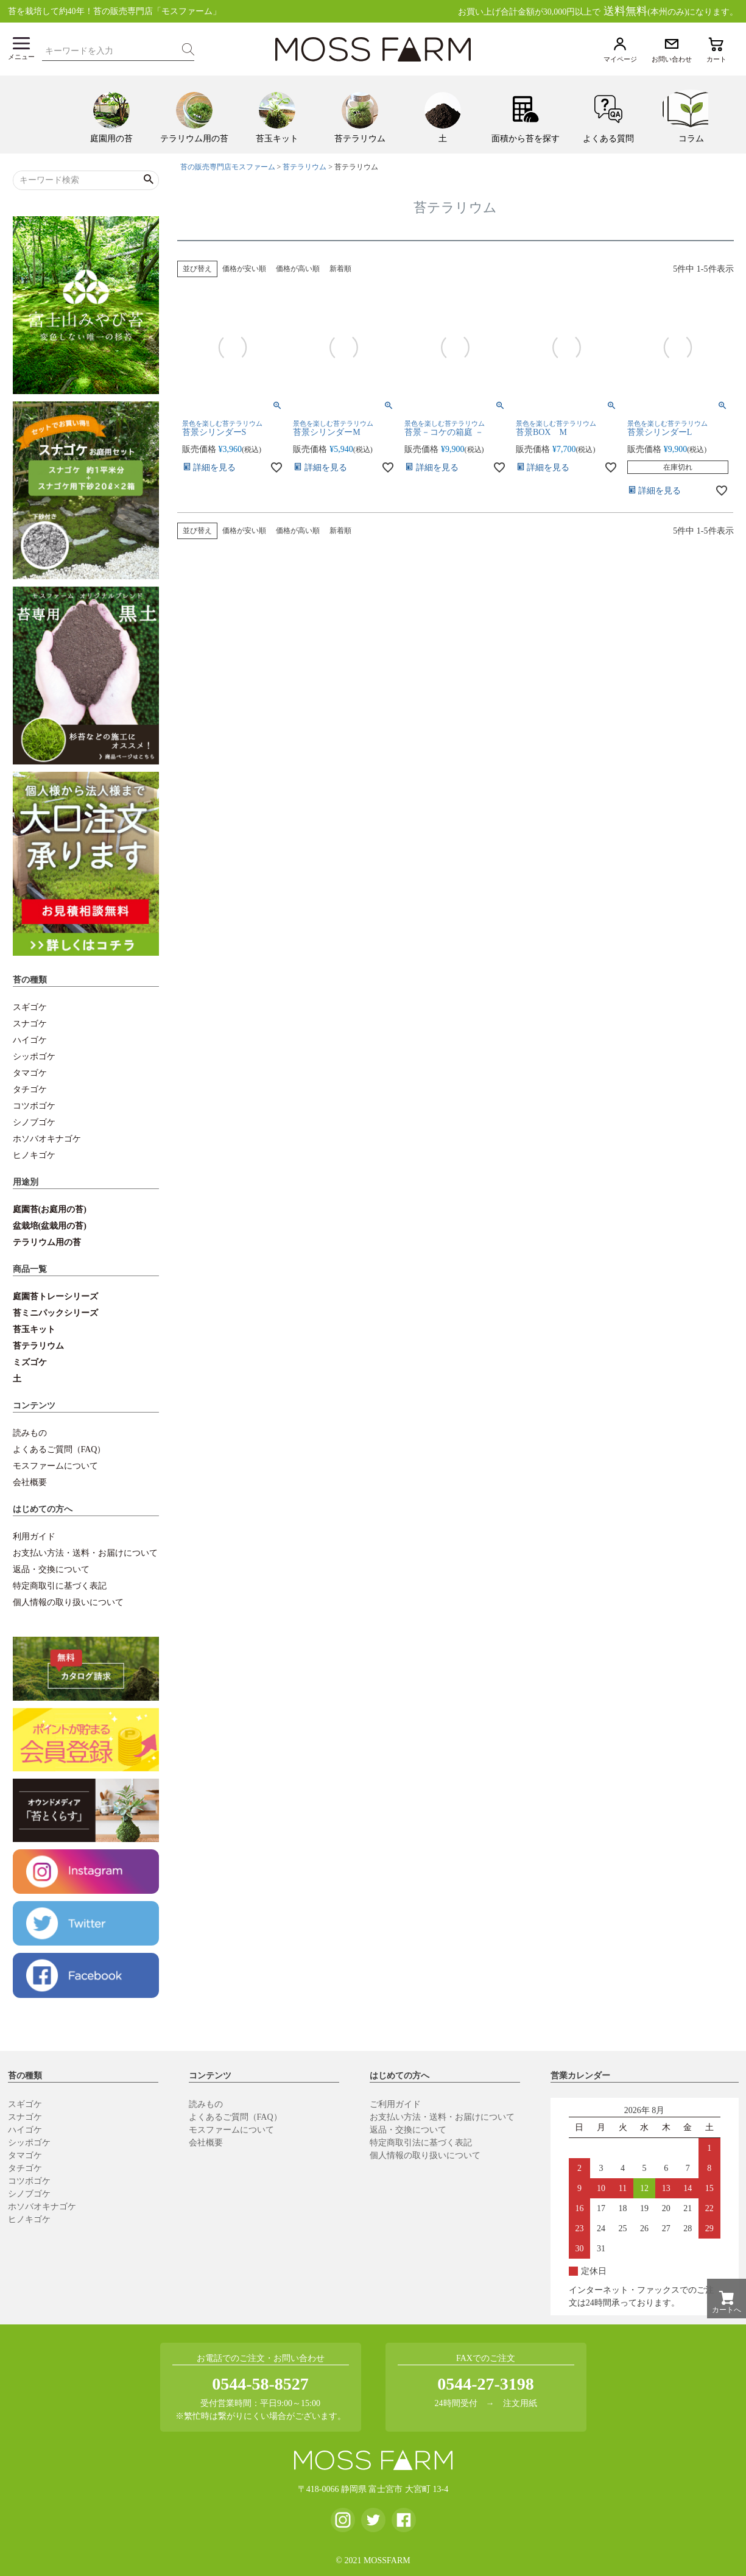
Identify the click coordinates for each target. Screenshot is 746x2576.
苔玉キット (34, 1329)
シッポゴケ (34, 1056)
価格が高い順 (298, 268)
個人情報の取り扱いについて (68, 1602)
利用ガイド (34, 1536)
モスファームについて (55, 1465)
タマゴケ (30, 1073)
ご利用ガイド (395, 2104)
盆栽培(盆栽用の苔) (49, 1225)
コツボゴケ (34, 1105)
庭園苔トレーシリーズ (55, 1296)
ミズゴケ (30, 1362)
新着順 (340, 268)
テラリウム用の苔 (47, 1242)
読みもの (30, 1433)
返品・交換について (51, 1569)
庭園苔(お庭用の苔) (49, 1209)
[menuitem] (111, 114)
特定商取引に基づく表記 (60, 1585)
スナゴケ (30, 1023)
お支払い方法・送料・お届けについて (85, 1553)
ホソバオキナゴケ (47, 1138)
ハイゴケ (30, 1040)
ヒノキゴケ (34, 1155)
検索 (188, 49)
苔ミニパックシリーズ (55, 1313)
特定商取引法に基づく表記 (421, 2142)
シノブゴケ (34, 1122)
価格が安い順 (244, 268)
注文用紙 (520, 2403)
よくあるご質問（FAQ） (59, 1449)
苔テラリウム (38, 1345)
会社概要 (30, 1482)
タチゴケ (30, 1089)
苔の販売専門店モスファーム (227, 167)
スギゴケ (30, 1007)
